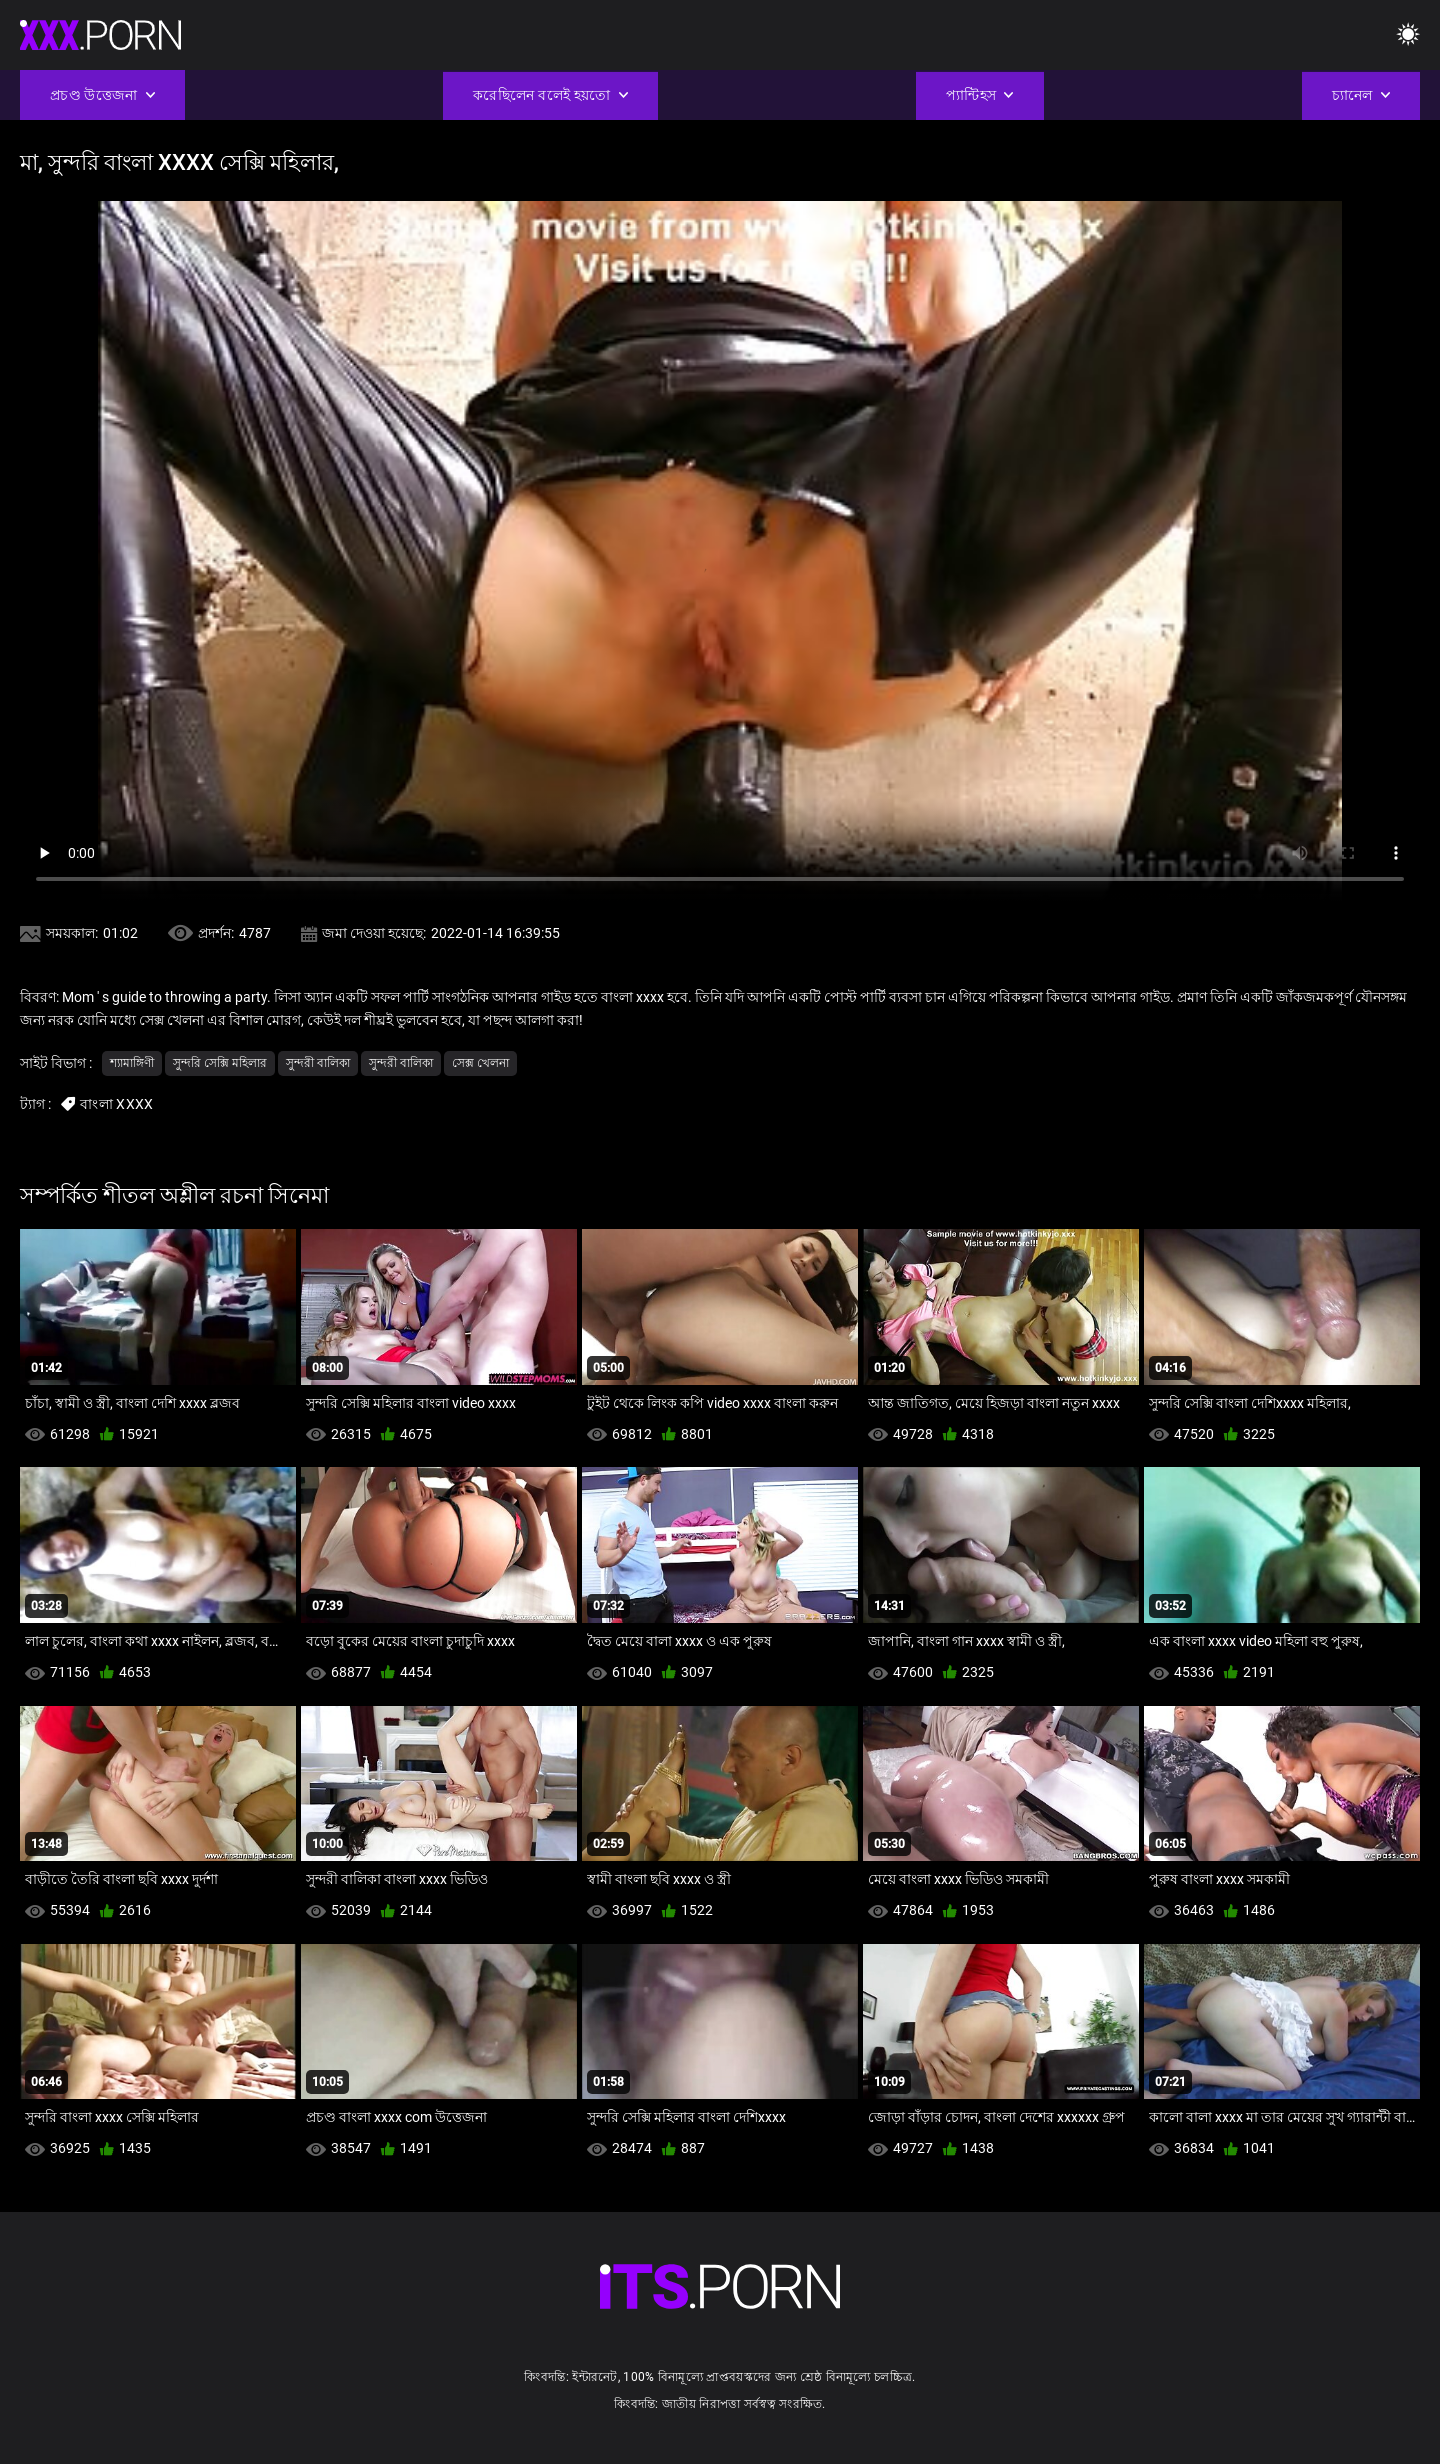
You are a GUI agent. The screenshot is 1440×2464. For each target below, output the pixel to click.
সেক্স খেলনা (480, 1063)
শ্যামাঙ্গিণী (132, 1063)
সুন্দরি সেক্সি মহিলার (220, 1063)
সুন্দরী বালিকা (318, 1063)
